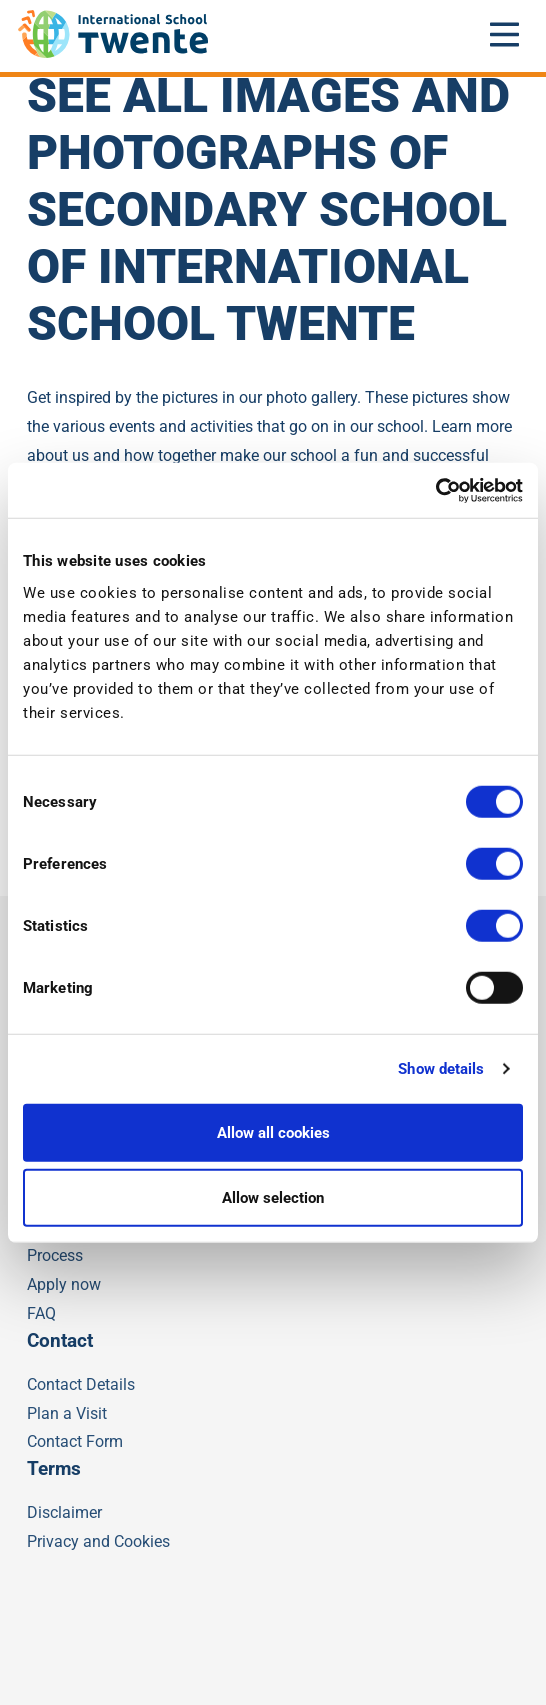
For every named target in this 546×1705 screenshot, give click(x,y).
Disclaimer (64, 1512)
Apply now (64, 1284)
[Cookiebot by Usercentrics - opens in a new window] (435, 490)
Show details (441, 1069)
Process (55, 1255)
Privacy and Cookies (98, 1541)
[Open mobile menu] (505, 34)
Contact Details (81, 1384)
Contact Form (75, 1441)
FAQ (41, 1313)
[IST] (113, 52)
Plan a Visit (67, 1413)
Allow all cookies (273, 1132)
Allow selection (273, 1198)
